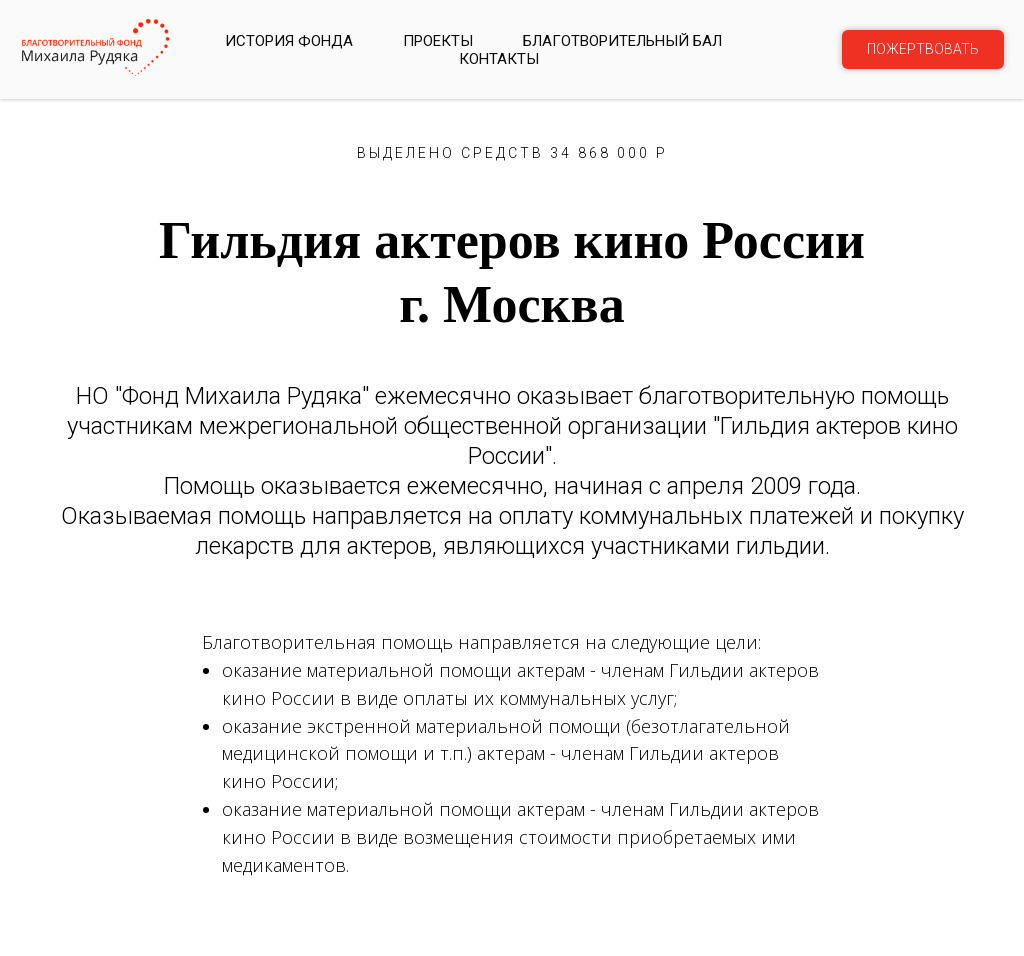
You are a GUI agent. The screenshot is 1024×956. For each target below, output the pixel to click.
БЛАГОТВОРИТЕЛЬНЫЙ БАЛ (622, 41)
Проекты (438, 41)
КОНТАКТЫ (499, 59)
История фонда (289, 41)
